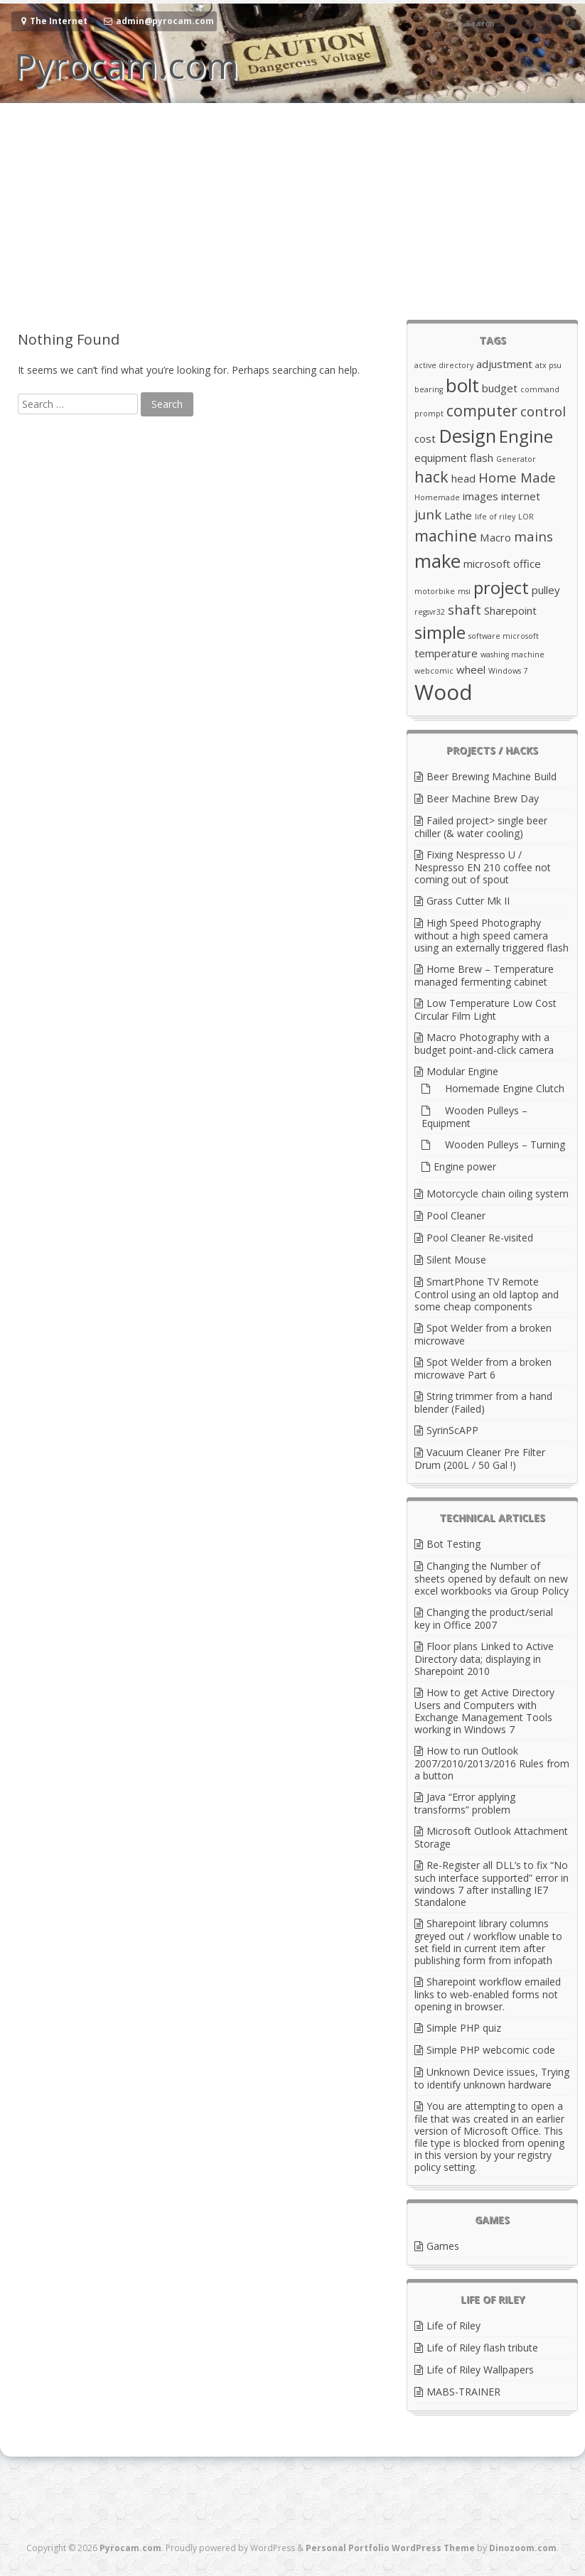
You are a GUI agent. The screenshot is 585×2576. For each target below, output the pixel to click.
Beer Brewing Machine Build (491, 776)
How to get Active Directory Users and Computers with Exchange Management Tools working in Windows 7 (484, 1711)
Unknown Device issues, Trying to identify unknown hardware (491, 2078)
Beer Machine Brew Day (482, 798)
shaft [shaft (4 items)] (464, 609)
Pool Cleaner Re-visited (479, 1237)
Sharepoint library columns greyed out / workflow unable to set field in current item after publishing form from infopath (488, 1942)
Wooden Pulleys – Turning (499, 1144)
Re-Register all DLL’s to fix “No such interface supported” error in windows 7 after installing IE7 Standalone (491, 1883)
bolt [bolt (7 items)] (462, 385)
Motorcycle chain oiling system (497, 1193)
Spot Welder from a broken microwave (483, 1334)
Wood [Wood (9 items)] (443, 692)
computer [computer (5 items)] (481, 410)
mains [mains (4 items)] (533, 536)
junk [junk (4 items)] (427, 514)
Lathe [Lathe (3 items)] (458, 515)
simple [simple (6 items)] (440, 632)
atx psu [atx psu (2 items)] (548, 365)
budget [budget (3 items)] (499, 388)
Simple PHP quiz (463, 2028)
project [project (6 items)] (501, 587)
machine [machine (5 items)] (445, 535)
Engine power (465, 1166)
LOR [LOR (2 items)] (526, 517)
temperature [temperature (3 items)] (446, 653)
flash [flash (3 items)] (481, 458)
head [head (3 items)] (463, 478)
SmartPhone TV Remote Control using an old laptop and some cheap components (486, 1294)
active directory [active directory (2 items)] (443, 365)
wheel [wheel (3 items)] (470, 669)
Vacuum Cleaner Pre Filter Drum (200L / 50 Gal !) (479, 1458)
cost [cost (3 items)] (425, 438)
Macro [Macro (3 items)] (495, 537)
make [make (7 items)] (437, 560)
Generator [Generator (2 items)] (516, 459)
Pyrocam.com (126, 65)
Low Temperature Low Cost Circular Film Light (485, 1009)
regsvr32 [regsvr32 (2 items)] (429, 612)
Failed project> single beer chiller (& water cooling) (480, 827)
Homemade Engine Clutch (499, 1088)
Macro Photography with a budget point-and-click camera (484, 1043)
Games (442, 2246)
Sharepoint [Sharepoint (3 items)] (510, 610)
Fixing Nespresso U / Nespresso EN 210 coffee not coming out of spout (482, 867)
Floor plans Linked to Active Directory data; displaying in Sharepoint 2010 (484, 1658)
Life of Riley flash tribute (482, 2347)
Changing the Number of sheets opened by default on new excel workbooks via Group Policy (491, 1578)
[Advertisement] (292, 209)
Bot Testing (453, 1544)
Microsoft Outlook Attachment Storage (491, 1837)
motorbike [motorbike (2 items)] (434, 591)
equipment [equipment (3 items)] (440, 458)
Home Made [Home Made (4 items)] (517, 477)
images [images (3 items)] (480, 496)
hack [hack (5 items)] (431, 476)
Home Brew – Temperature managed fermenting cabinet (484, 975)
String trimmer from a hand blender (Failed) (483, 1402)
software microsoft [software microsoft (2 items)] (503, 636)
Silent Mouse (456, 1259)
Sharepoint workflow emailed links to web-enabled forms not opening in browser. (487, 1994)
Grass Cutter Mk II (468, 900)
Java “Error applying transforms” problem (464, 1803)
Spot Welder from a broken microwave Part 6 (483, 1368)
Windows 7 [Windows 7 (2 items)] (507, 671)
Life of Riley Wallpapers (480, 2369)
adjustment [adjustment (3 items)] (504, 364)
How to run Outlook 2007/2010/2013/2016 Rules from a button (491, 1763)
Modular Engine (462, 1071)
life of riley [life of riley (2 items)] (495, 517)
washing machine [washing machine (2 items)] (512, 654)
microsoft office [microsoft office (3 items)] (502, 563)
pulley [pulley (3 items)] (546, 590)
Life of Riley (453, 2325)
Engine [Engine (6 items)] (526, 436)
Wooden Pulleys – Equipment (474, 1117)
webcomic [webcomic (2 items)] (433, 671)
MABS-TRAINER (463, 2391)
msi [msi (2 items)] (464, 591)
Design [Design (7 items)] (467, 435)
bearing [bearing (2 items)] (428, 389)
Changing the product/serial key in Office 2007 (483, 1618)
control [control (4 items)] (543, 411)
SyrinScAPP (452, 1430)
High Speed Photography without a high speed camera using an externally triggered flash (491, 935)
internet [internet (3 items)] (520, 496)
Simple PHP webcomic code (490, 2050)
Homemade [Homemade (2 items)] (437, 497)
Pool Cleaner (455, 1215)
